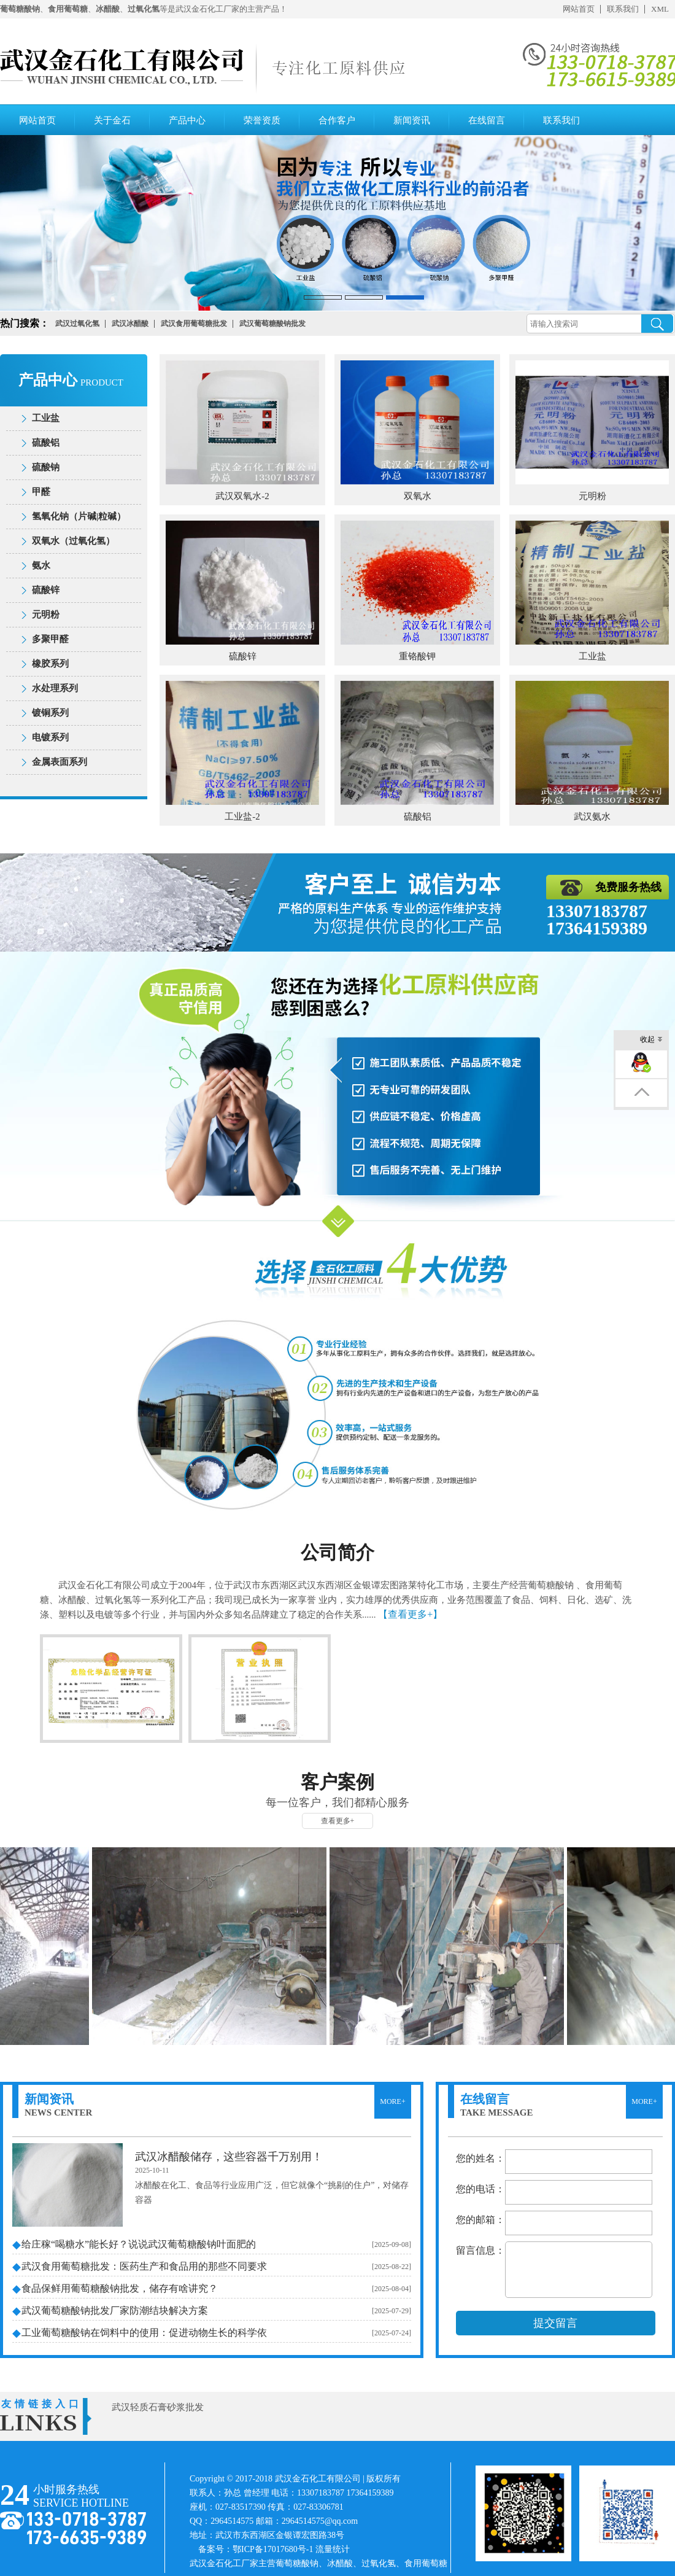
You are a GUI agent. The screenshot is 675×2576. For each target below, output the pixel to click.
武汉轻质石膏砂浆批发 (158, 2407)
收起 (651, 1040)
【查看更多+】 (410, 1614)
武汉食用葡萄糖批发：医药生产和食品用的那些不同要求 (144, 2266)
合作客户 (336, 120)
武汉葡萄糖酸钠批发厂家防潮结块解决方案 (114, 2310)
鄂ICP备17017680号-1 (273, 2549)
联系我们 (623, 9)
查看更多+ (338, 1821)
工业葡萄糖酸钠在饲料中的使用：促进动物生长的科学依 (144, 2332)
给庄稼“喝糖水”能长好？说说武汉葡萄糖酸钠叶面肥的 (138, 2244)
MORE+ (392, 2101)
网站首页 (579, 9)
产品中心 (187, 120)
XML (660, 9)
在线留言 (486, 120)
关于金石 (112, 120)
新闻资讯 (411, 120)
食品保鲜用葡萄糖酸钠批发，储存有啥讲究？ (119, 2288)
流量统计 (332, 2549)
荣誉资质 (262, 120)
